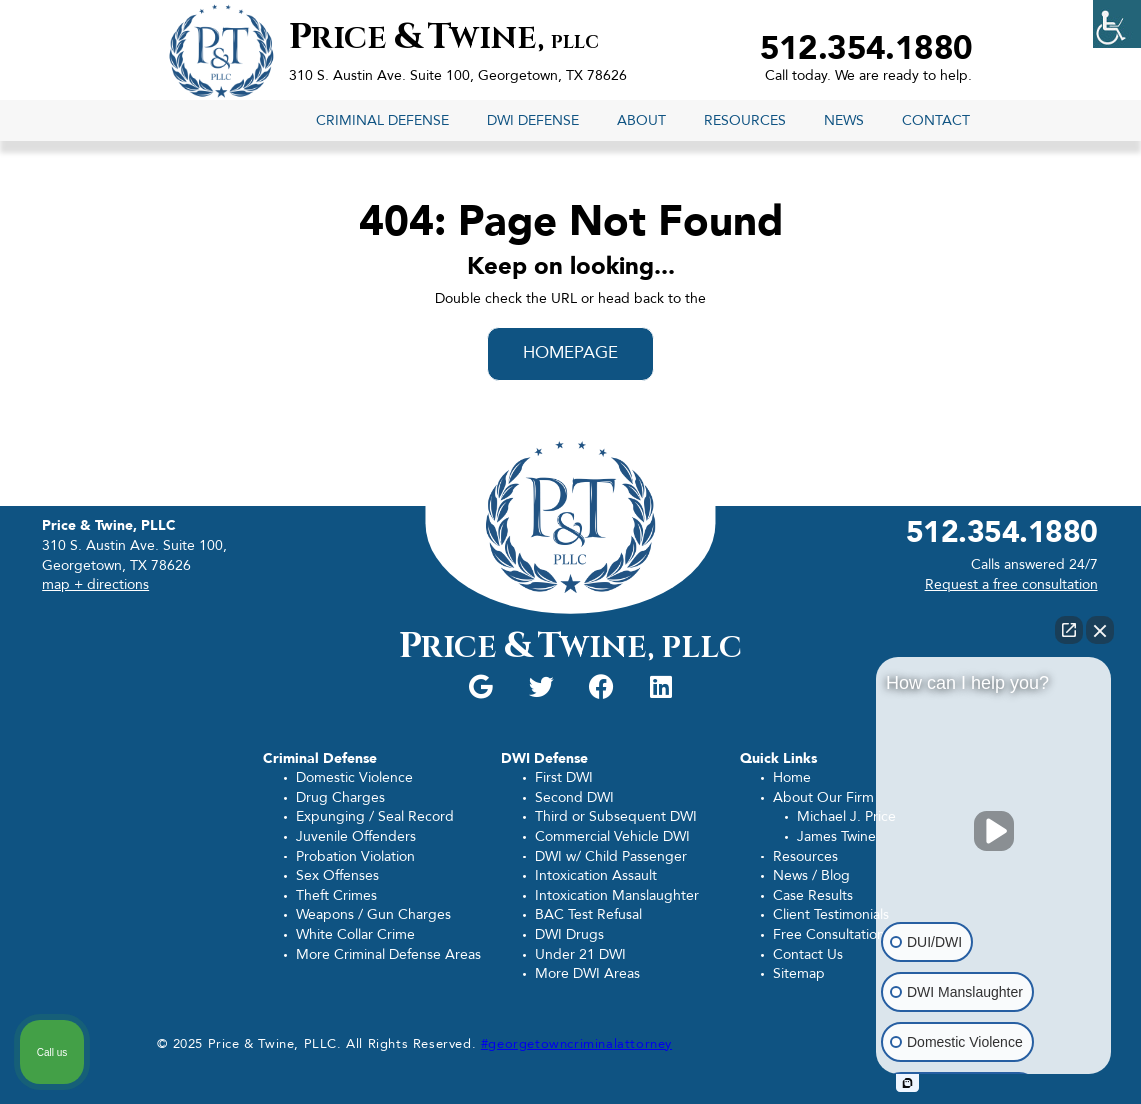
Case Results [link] (813, 895)
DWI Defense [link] (533, 120)
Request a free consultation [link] (1011, 584)
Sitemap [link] (799, 973)
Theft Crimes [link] (336, 895)
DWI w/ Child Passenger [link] (611, 856)
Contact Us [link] (808, 954)
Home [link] (792, 777)
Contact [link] (936, 120)
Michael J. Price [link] (846, 816)
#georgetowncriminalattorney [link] (576, 1044)
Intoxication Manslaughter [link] (617, 895)
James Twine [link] (836, 836)
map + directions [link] (95, 584)
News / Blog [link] (811, 875)
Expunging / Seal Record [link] (375, 816)
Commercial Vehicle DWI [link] (612, 836)
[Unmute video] (994, 831)
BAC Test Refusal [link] (588, 914)
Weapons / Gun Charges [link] (373, 914)
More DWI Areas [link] (587, 973)
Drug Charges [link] (340, 797)
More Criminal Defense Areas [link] (388, 954)
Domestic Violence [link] (354, 777)
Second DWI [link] (574, 797)
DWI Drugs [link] (569, 934)
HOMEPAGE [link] (571, 352)
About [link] (641, 120)
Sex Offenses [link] (337, 875)
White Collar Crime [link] (355, 934)
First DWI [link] (564, 777)
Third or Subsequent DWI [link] (616, 816)
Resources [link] (745, 120)
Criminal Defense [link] (382, 120)
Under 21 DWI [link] (580, 954)
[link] (1117, 24)
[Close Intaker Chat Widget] (1100, 630)
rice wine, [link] (444, 39)
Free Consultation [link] (829, 934)
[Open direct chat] (1069, 630)
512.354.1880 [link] (866, 49)
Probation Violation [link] (355, 856)
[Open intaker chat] (907, 1083)
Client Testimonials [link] (831, 914)
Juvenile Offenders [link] (356, 836)
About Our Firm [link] (823, 797)
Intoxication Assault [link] (596, 875)
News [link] (844, 120)
